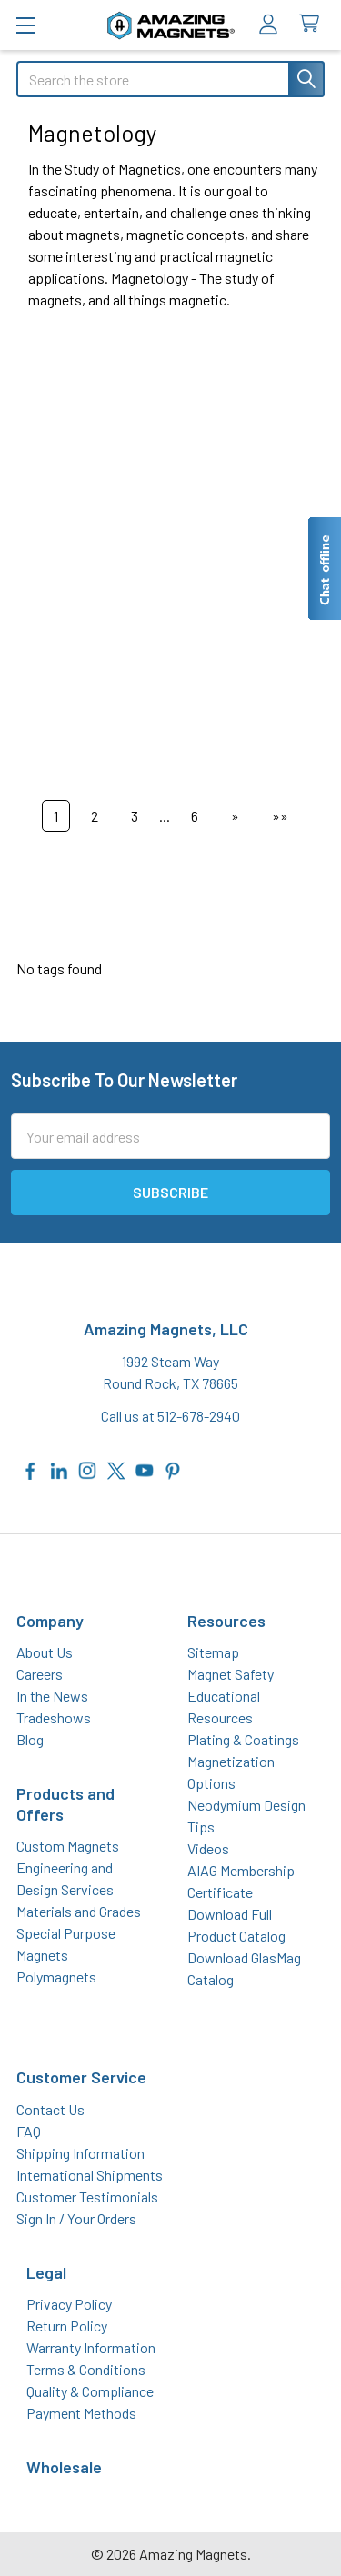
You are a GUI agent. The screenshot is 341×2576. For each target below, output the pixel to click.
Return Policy (66, 2325)
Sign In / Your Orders (76, 2218)
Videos (208, 1848)
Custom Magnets (67, 1845)
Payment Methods (81, 2412)
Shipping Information (80, 2153)
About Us (44, 1652)
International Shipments (89, 2174)
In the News (52, 1695)
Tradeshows (53, 1717)
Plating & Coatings (243, 1739)
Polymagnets (56, 1976)
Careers (39, 1673)
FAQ (28, 2131)
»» (280, 815)
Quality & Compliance (90, 2391)
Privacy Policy (69, 2303)
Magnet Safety (230, 1673)
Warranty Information (90, 2347)
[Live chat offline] (323, 568)
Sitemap (213, 1652)
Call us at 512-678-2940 (170, 1415)
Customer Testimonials (87, 2196)
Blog (30, 1739)
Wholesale (64, 2467)
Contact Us (50, 2109)
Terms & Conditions (85, 2369)
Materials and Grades (78, 1911)
